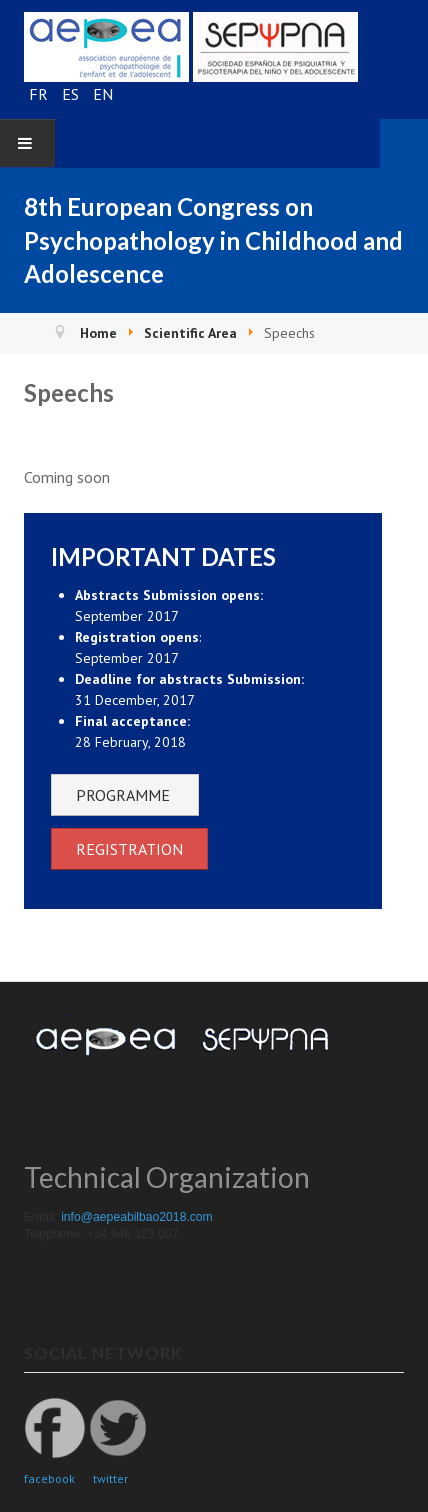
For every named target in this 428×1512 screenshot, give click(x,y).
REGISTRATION (129, 849)
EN (103, 94)
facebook (49, 1478)
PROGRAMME (125, 795)
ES (72, 94)
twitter (110, 1478)
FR (40, 94)
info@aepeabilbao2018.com (138, 1217)
